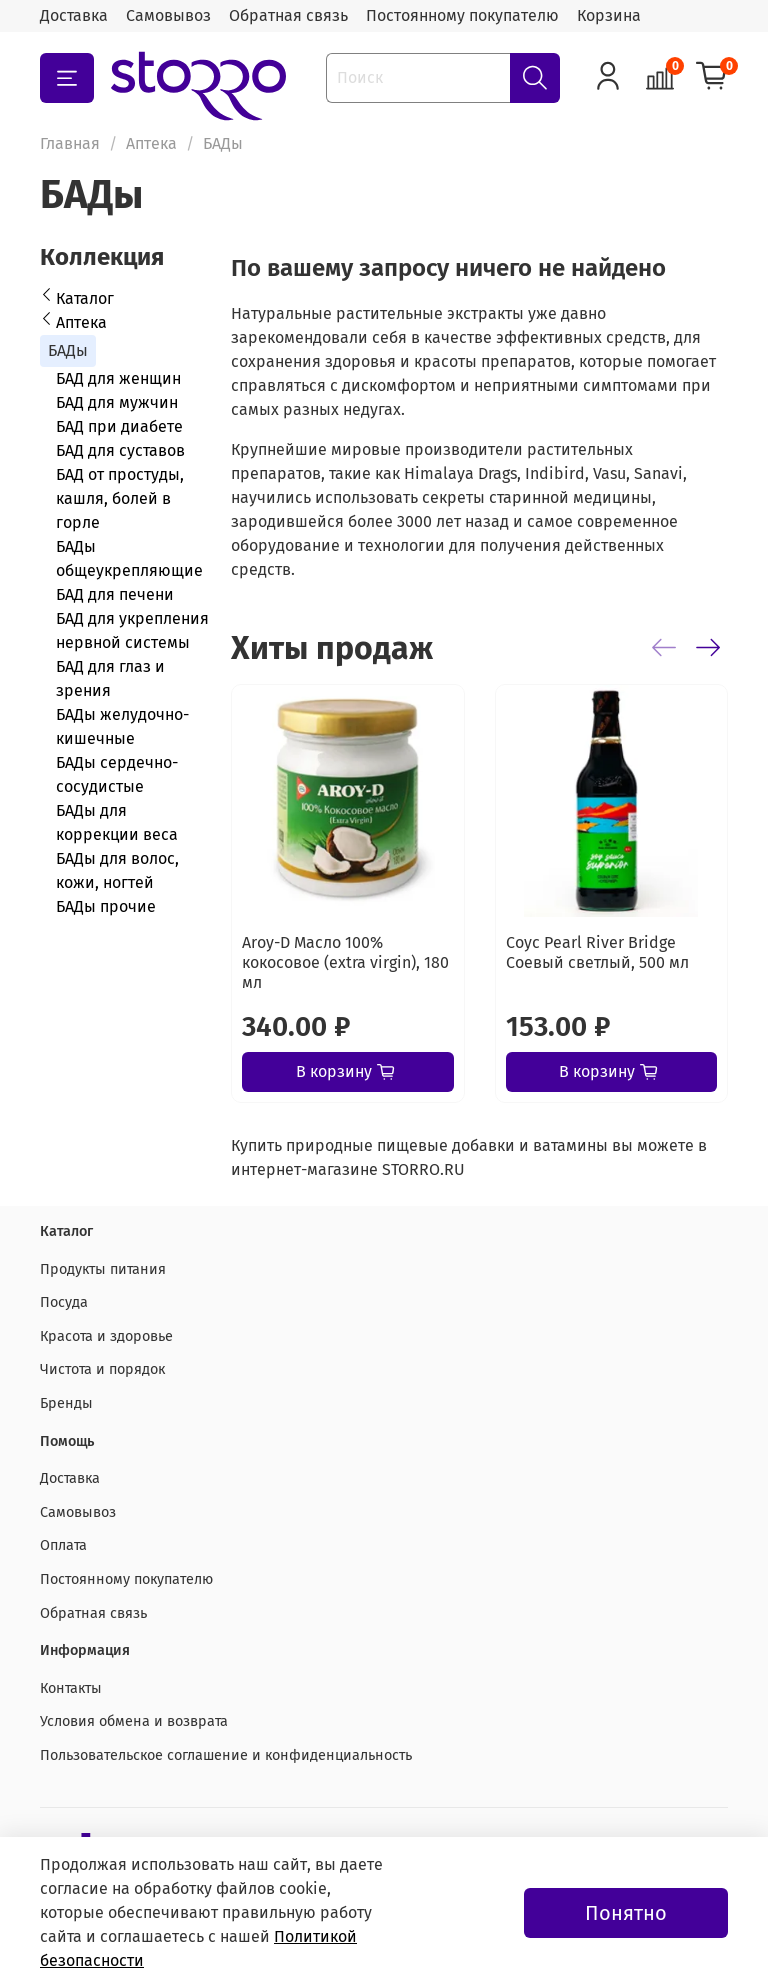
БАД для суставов (120, 450)
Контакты (71, 1688)
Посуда (64, 1302)
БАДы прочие (106, 906)
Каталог (85, 298)
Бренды (66, 1403)
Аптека (151, 143)
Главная (70, 143)
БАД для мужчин (117, 402)
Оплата (63, 1545)
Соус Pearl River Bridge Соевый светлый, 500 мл (597, 952)
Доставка (74, 15)
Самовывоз (168, 15)
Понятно (626, 1913)
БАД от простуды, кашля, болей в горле (120, 498)
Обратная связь (288, 15)
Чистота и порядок (102, 1369)
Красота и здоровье (106, 1336)
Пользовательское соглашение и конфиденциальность (226, 1755)
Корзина (609, 15)
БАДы (68, 350)
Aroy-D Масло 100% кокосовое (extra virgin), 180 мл (345, 962)
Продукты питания (103, 1269)
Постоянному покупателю (462, 15)
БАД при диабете (119, 426)
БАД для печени (115, 594)
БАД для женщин (118, 378)
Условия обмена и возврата (134, 1721)
